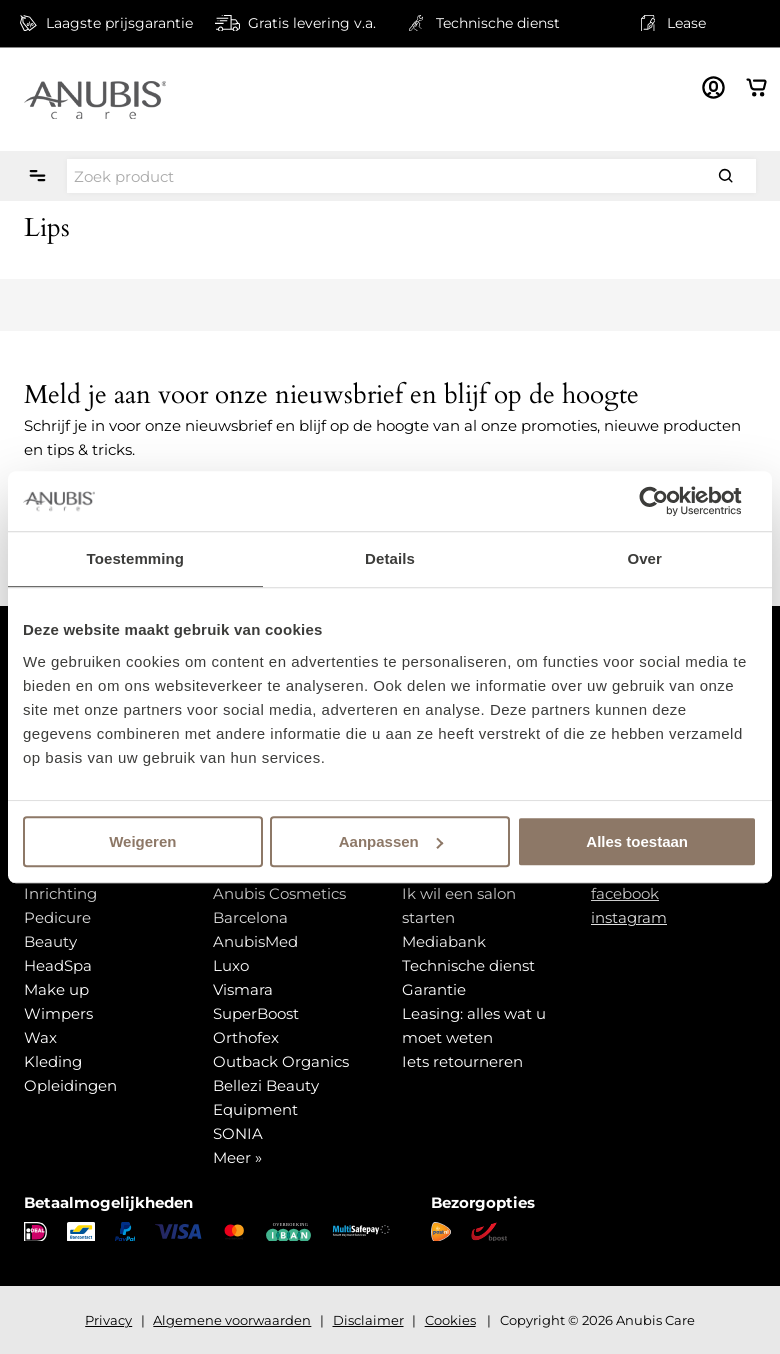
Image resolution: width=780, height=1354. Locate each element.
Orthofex (246, 1037)
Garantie (434, 989)
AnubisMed (255, 941)
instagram (629, 917)
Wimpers (58, 1013)
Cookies (450, 1320)
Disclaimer (368, 1320)
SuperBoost (256, 1013)
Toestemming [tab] (136, 558)
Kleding (53, 1061)
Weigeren (142, 841)
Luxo (231, 965)
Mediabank (444, 941)
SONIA (238, 1133)
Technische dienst (468, 965)
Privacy (108, 1320)
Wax (40, 1037)
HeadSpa (58, 965)
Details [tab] (390, 558)
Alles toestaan (637, 841)
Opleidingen (70, 1085)
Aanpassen (391, 841)
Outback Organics (281, 1061)
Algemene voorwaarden (232, 1320)
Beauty (50, 941)
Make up (56, 989)
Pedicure (57, 917)
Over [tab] (644, 558)
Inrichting (60, 893)
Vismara (243, 989)
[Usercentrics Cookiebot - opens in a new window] (669, 501)
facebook (625, 893)
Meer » (237, 1157)
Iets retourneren (462, 1061)
